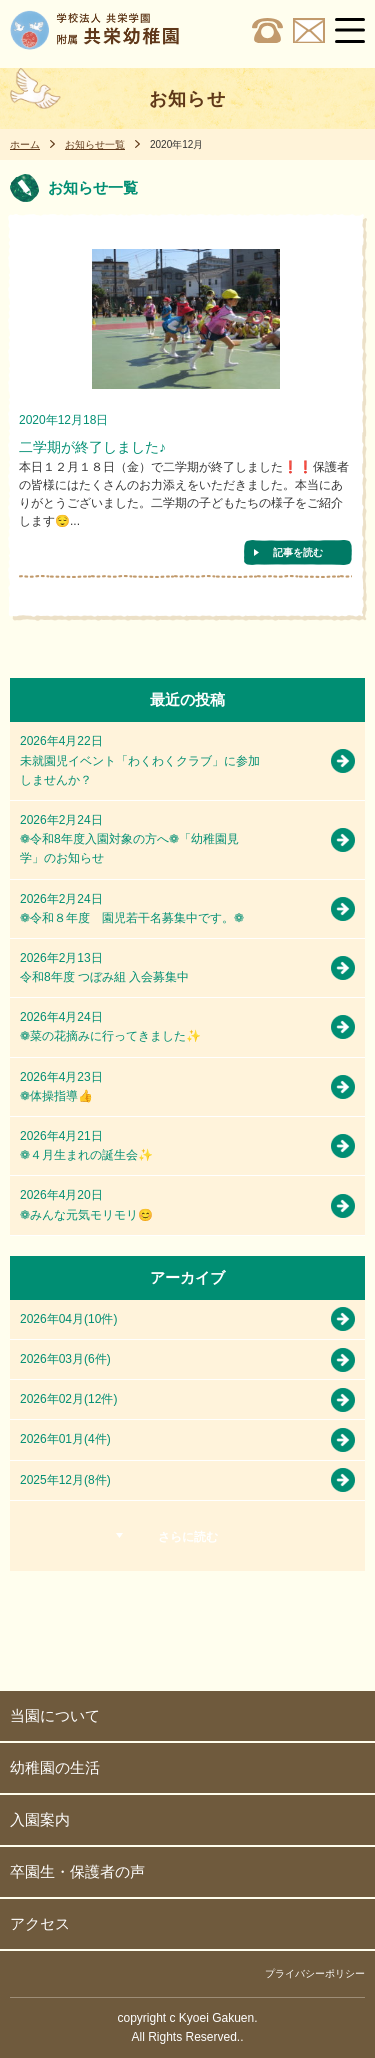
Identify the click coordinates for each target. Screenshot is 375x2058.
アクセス (40, 1923)
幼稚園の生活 (55, 1767)
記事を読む (298, 552)
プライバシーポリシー (315, 1973)
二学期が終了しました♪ (92, 447)
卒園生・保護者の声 (77, 1871)
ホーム (25, 144)
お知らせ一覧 (95, 144)
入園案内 (40, 1819)
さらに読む (188, 1537)
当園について (55, 1715)
